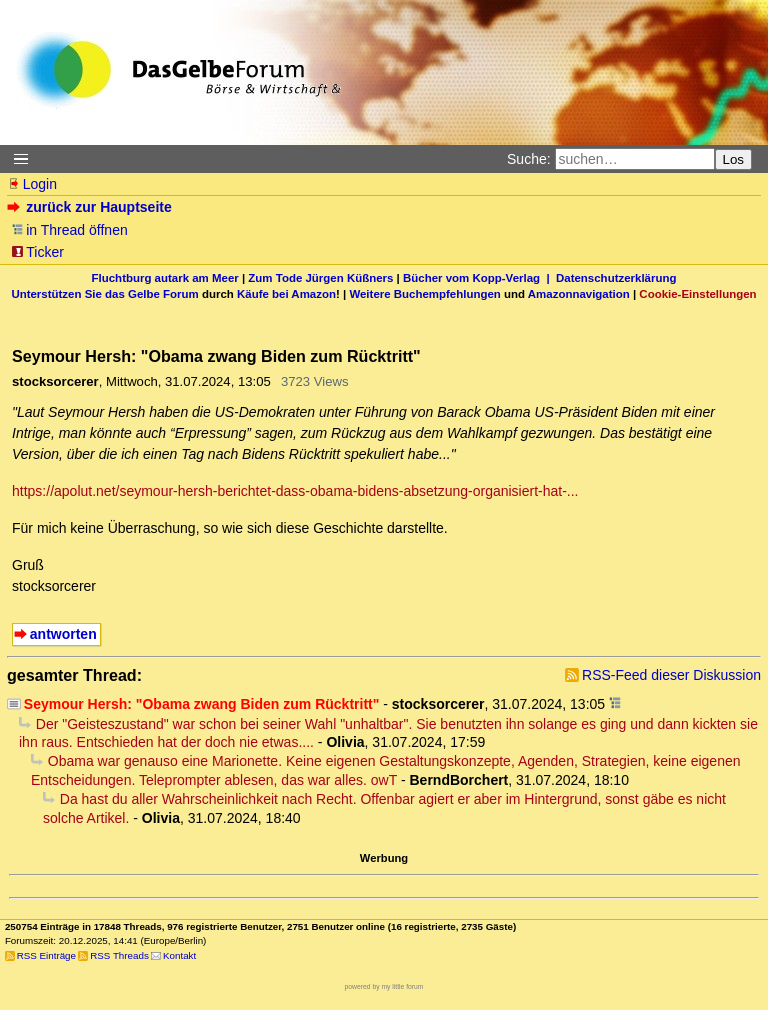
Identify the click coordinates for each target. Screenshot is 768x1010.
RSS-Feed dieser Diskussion (671, 675)
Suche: (529, 159)
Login (32, 184)
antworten (63, 634)
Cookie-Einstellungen (697, 294)
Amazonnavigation (579, 294)
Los (734, 159)
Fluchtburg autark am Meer (165, 278)
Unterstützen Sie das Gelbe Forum (104, 294)
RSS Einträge (46, 955)
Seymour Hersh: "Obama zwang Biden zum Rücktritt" (202, 704)
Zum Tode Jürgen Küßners (320, 278)
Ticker (37, 252)
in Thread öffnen (69, 230)
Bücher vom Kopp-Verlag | (479, 278)
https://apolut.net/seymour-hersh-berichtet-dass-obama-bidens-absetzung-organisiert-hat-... (295, 491)
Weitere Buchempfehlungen (424, 294)
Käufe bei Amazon (286, 294)
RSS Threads (119, 955)
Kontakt (179, 955)
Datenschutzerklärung (616, 278)
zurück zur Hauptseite (91, 207)
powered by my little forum (384, 986)
